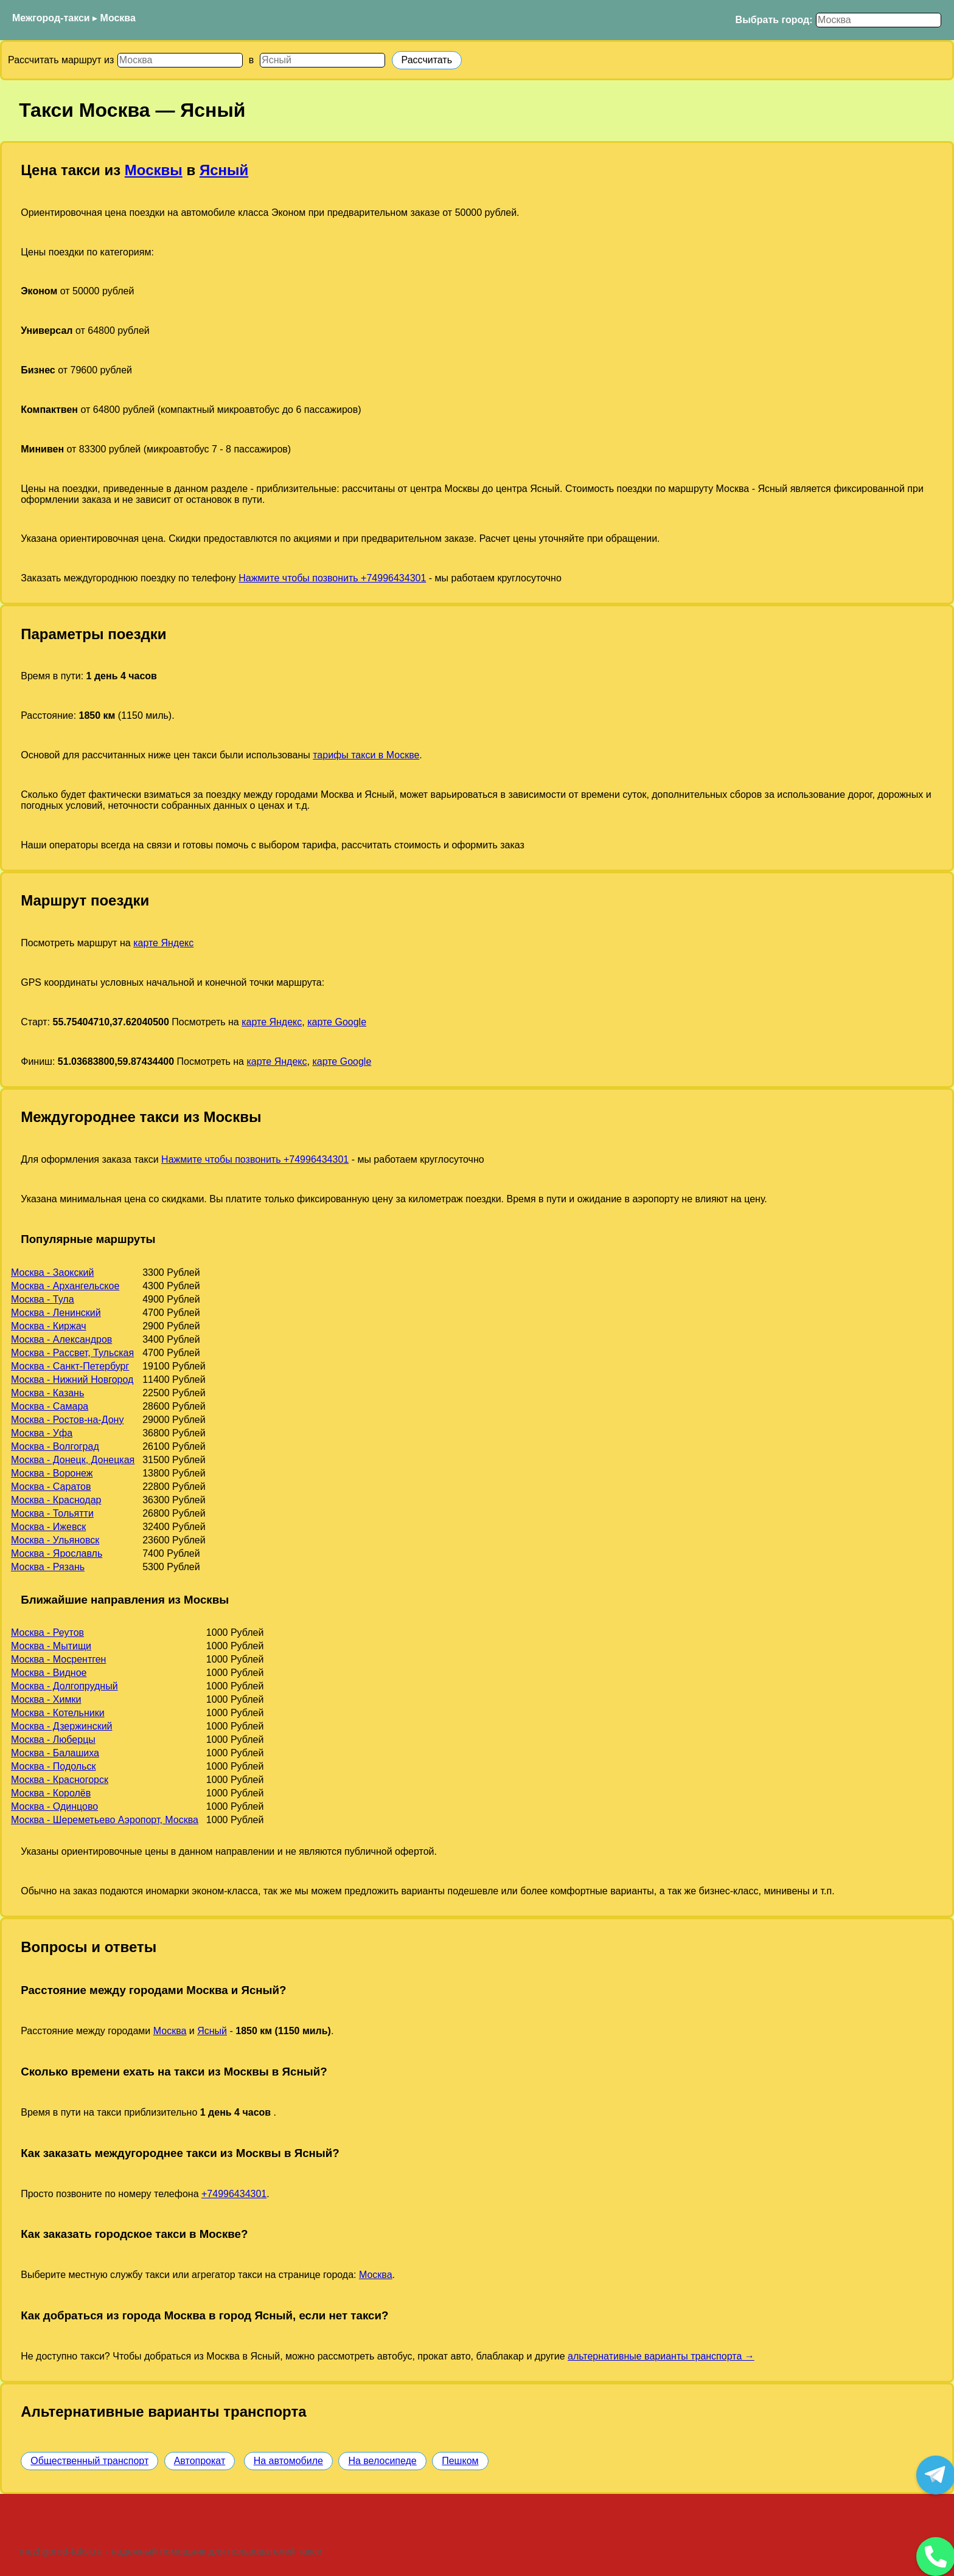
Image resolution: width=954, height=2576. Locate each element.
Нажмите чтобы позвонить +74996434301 (332, 578)
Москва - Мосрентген (58, 1659)
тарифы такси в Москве (366, 755)
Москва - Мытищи (51, 1646)
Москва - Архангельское (65, 1286)
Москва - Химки (46, 1699)
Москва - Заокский (52, 1272)
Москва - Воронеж (51, 1473)
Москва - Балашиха (55, 1753)
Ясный (224, 170)
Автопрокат (200, 2461)
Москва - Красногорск (59, 1779)
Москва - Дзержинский (62, 1726)
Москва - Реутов (47, 1632)
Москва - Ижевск (48, 1527)
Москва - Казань (47, 1393)
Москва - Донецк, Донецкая (72, 1460)
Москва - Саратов (51, 1486)
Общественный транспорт (89, 2461)
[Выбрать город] (878, 20)
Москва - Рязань (48, 1567)
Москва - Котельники (58, 1713)
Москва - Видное (48, 1672)
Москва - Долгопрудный (64, 1686)
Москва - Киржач (48, 1326)
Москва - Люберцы (53, 1739)
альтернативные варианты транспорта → (661, 2356)
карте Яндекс (163, 943)
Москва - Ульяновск (55, 1540)
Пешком (460, 2461)
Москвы (154, 170)
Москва (118, 18)
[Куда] (322, 60)
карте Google (336, 1022)
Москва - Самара (49, 1406)
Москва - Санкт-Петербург (70, 1366)
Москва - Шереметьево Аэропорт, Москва (104, 1820)
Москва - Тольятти (52, 1513)
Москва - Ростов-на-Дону (67, 1419)
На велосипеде (382, 2461)
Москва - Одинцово (54, 1806)
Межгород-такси (51, 18)
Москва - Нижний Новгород (72, 1379)
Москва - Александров (61, 1339)
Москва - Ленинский (56, 1312)
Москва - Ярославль (56, 1553)
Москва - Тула (42, 1299)
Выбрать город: (774, 20)
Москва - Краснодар (56, 1500)
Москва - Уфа (41, 1433)
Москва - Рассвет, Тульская (72, 1353)
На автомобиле (288, 2461)
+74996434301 (233, 2194)
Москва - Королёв (51, 1793)
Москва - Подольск (53, 1766)
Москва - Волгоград (55, 1446)
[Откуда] (180, 60)
